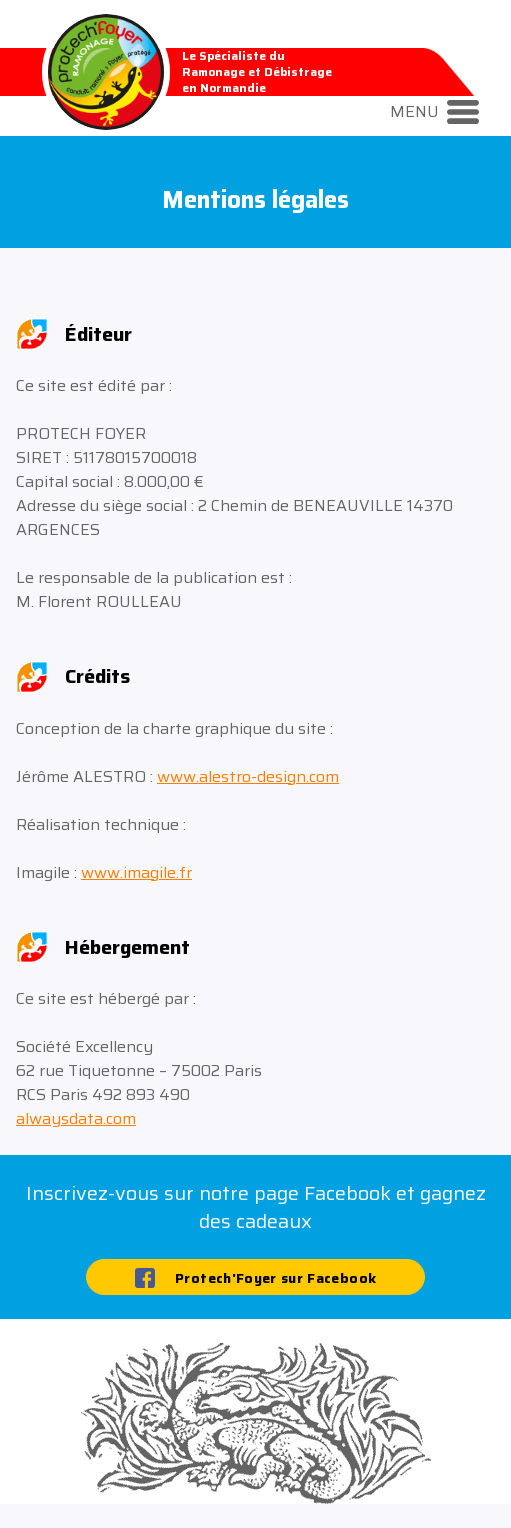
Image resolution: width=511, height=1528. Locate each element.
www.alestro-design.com (248, 776)
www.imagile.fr (136, 872)
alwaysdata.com (76, 1118)
